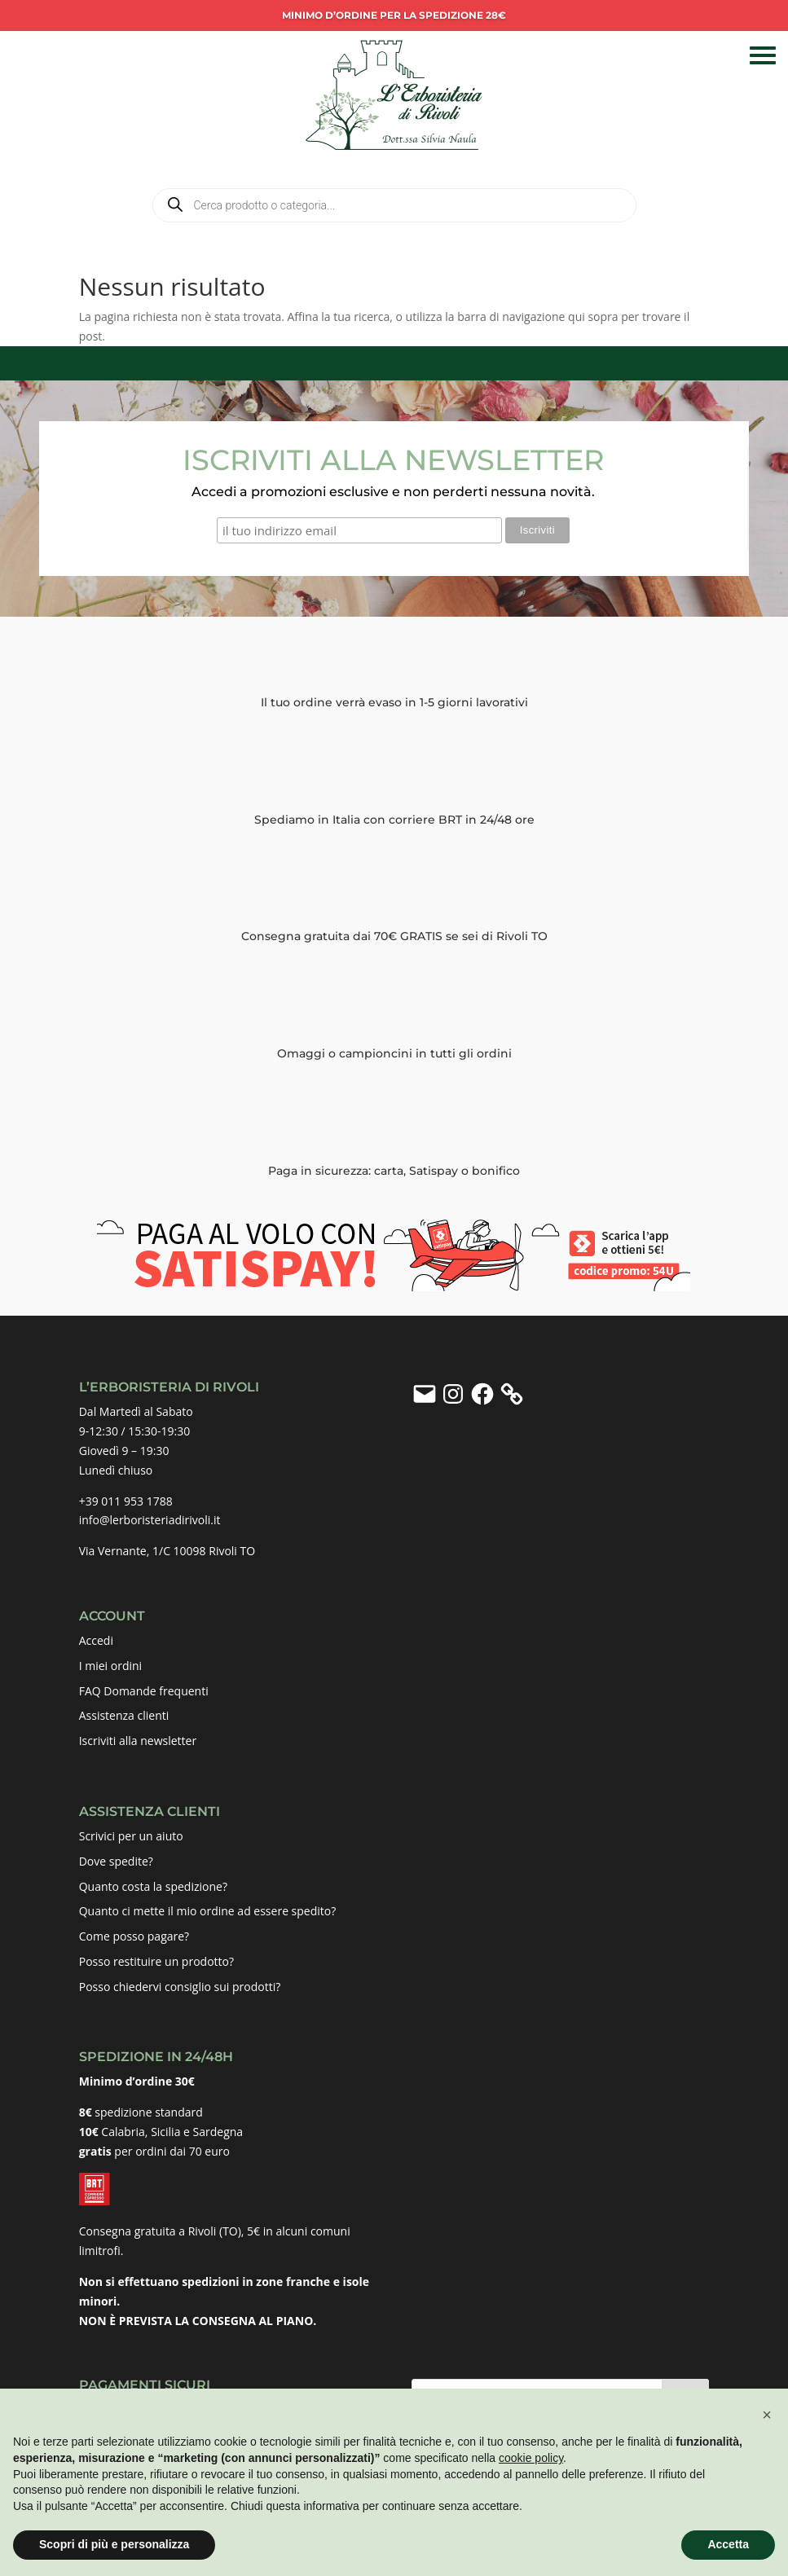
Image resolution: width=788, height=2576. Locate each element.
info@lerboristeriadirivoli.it (150, 1520)
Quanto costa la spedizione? (153, 1885)
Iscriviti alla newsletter (137, 1739)
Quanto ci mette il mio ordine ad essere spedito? (208, 1911)
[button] (767, 2415)
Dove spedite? (116, 1860)
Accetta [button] (728, 2544)
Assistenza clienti (124, 1715)
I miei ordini (110, 1665)
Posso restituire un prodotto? (156, 1960)
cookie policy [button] (531, 2457)
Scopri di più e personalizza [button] (114, 2544)
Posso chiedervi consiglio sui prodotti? (180, 1986)
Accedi (96, 1639)
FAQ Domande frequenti (144, 1690)
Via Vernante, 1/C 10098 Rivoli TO (167, 1550)
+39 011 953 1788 (126, 1500)
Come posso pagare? (134, 1935)
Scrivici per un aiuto (131, 1835)
